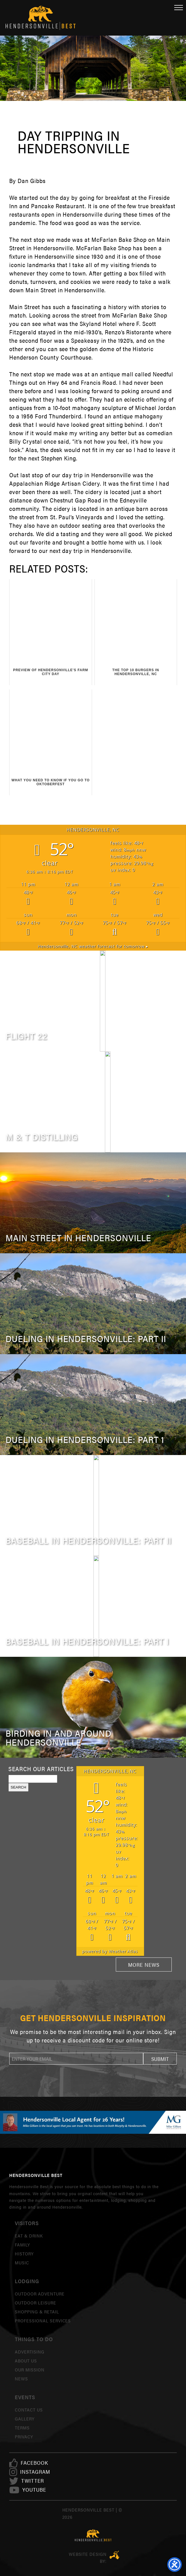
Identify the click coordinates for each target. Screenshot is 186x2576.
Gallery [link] (24, 2418)
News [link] (21, 2378)
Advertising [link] (29, 2351)
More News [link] (143, 1964)
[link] (34, 2463)
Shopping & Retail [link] (37, 2311)
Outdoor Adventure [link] (39, 2293)
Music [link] (22, 2262)
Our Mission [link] (29, 2369)
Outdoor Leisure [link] (35, 2302)
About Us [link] (26, 2360)
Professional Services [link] (43, 2320)
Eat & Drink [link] (29, 2235)
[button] (160, 2059)
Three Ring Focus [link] (114, 2554)
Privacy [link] (24, 2436)
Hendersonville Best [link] (41, 18)
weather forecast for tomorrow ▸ (93, 946)
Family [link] (22, 2244)
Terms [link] (22, 2427)
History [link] (24, 2253)
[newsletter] (76, 2059)
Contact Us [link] (29, 2409)
